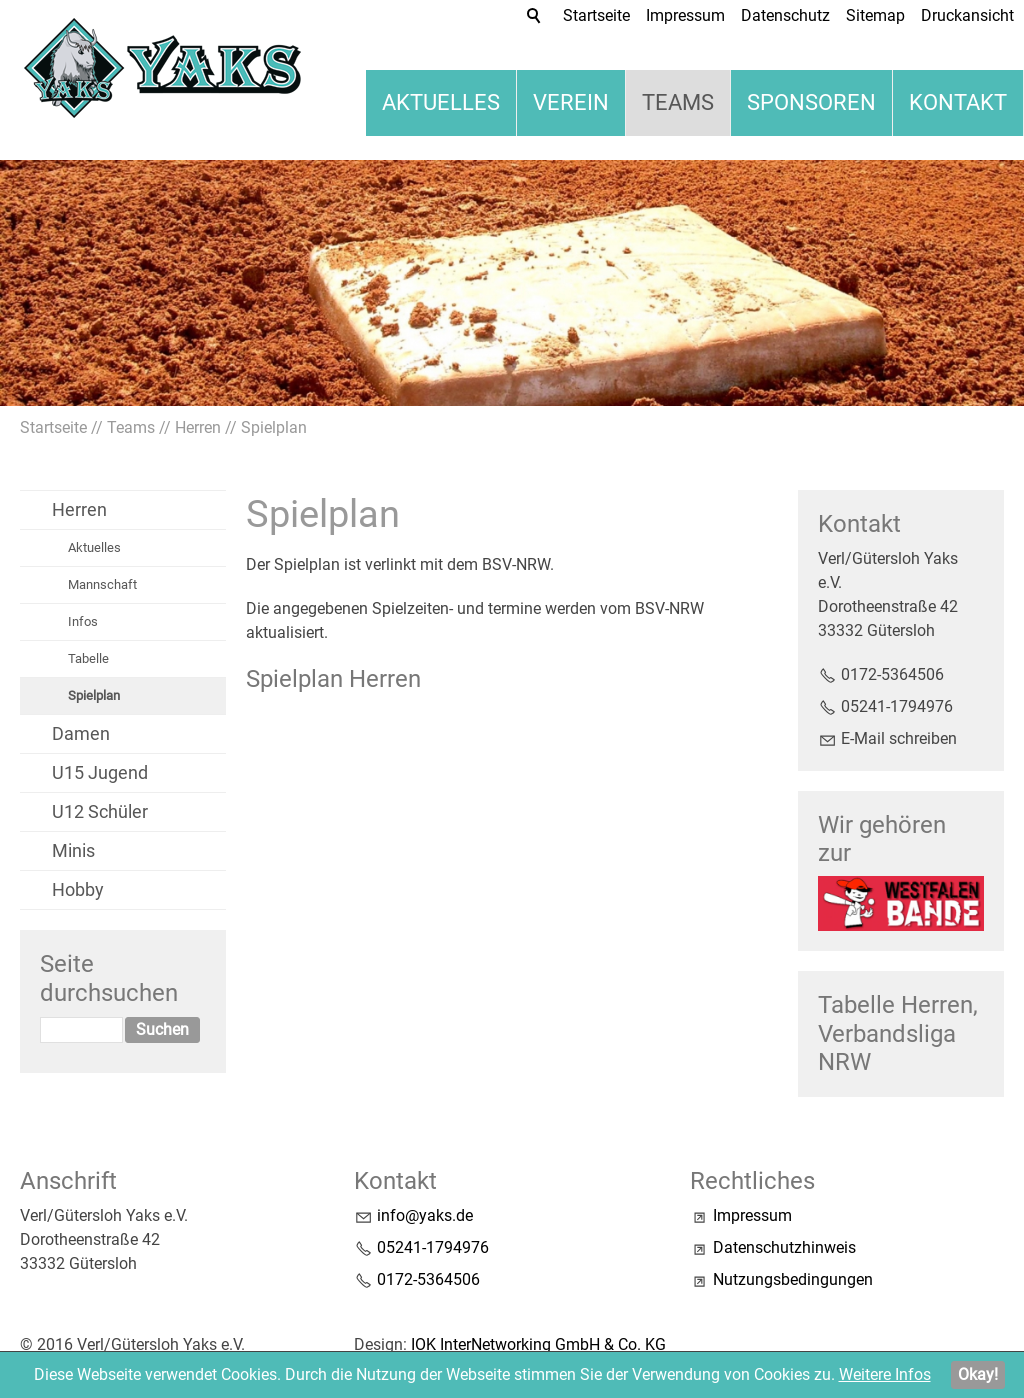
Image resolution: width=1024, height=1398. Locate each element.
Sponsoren (811, 102)
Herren (79, 509)
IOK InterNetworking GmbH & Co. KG (538, 1344)
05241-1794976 (897, 706)
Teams (678, 102)
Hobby (78, 889)
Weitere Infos (885, 1374)
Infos (83, 621)
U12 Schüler (100, 811)
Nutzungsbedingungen (793, 1279)
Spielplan (94, 695)
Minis (73, 850)
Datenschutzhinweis (784, 1247)
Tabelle (88, 658)
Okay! (978, 1374)
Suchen (162, 1029)
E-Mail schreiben (899, 738)
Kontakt (958, 102)
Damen (81, 733)
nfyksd (425, 1215)
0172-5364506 (892, 674)
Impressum (752, 1215)
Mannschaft (102, 584)
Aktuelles (441, 102)
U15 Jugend (100, 772)
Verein (571, 102)
